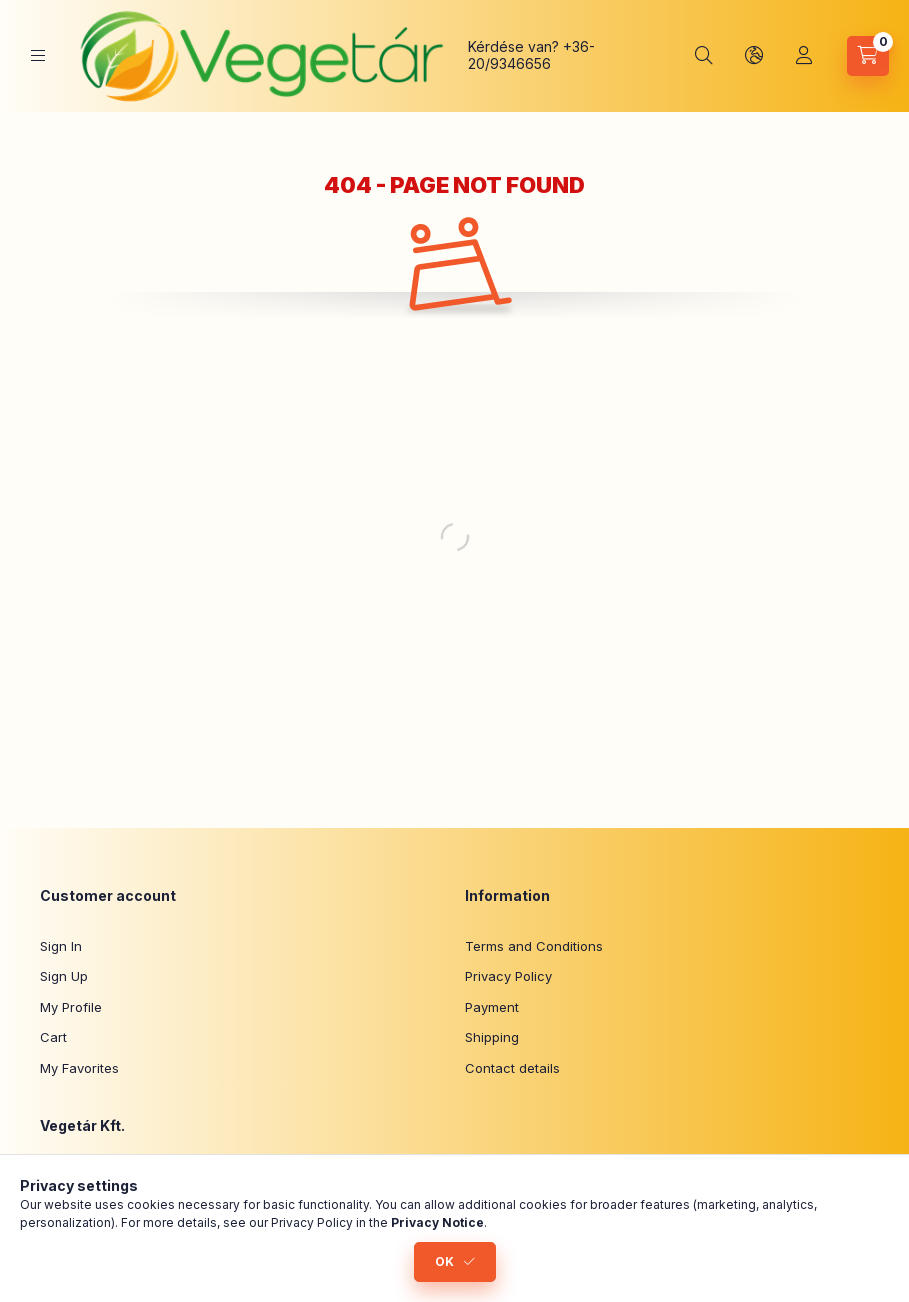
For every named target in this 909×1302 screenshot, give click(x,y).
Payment (492, 1007)
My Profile (71, 1007)
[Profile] (804, 56)
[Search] (704, 56)
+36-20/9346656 (531, 55)
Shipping (492, 1037)
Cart (53, 1037)
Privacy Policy (508, 976)
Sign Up (64, 976)
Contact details (512, 1068)
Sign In (61, 946)
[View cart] (868, 56)
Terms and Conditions (534, 946)
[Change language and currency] (754, 56)
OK (444, 1261)
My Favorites (79, 1068)
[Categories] (38, 55)
